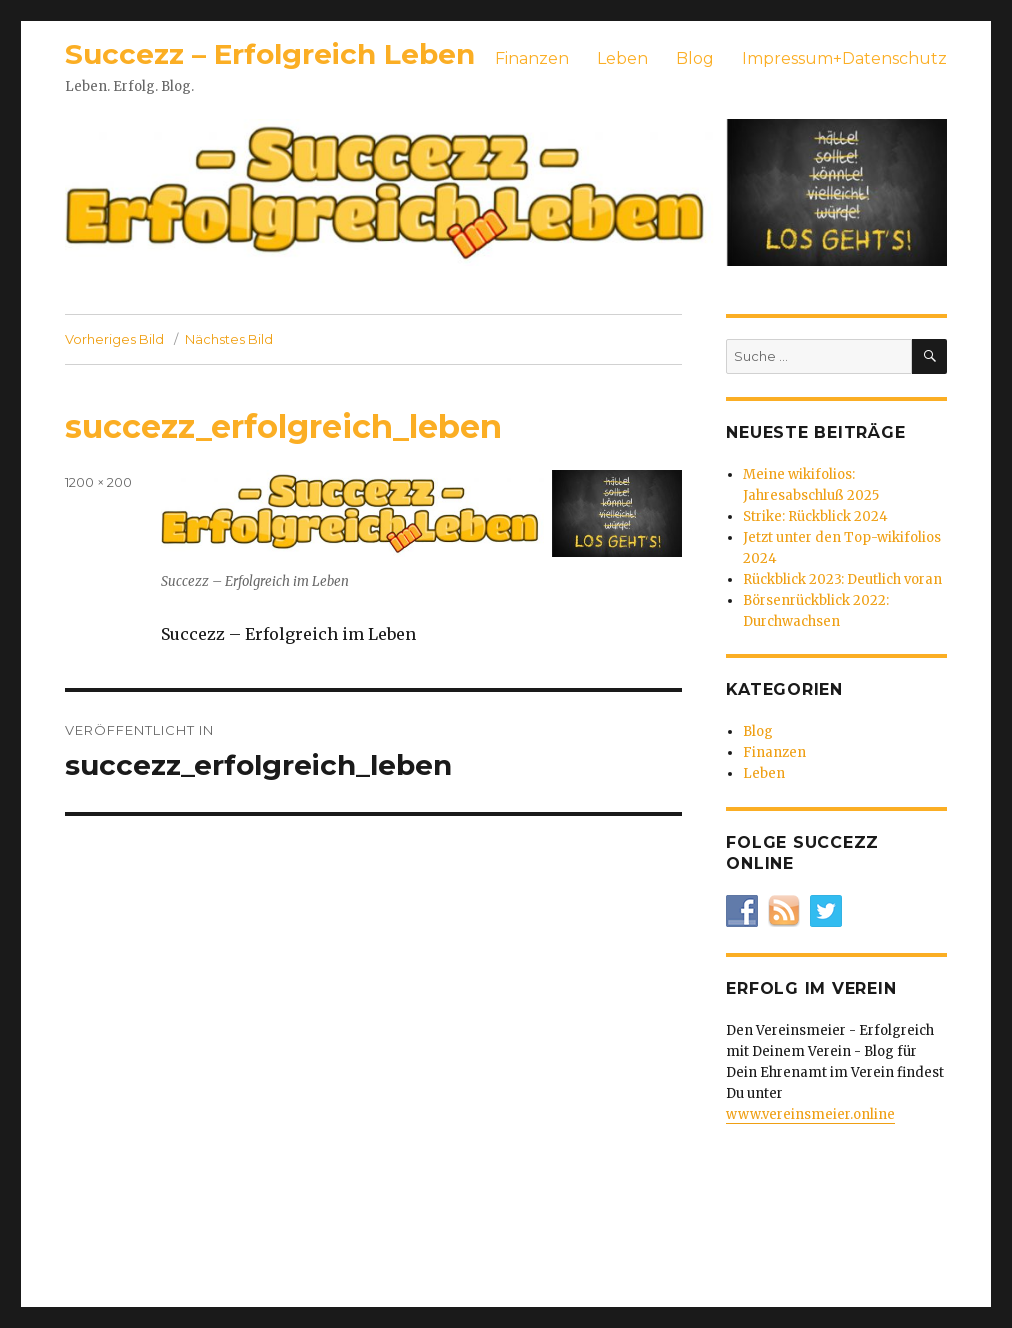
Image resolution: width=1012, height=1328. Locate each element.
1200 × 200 (98, 482)
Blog (695, 58)
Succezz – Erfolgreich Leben (270, 54)
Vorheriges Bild (114, 339)
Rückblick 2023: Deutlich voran (842, 579)
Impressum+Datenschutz (844, 58)
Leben (622, 58)
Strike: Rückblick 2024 (815, 516)
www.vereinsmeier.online (810, 1114)
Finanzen (532, 58)
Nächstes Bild (229, 339)
